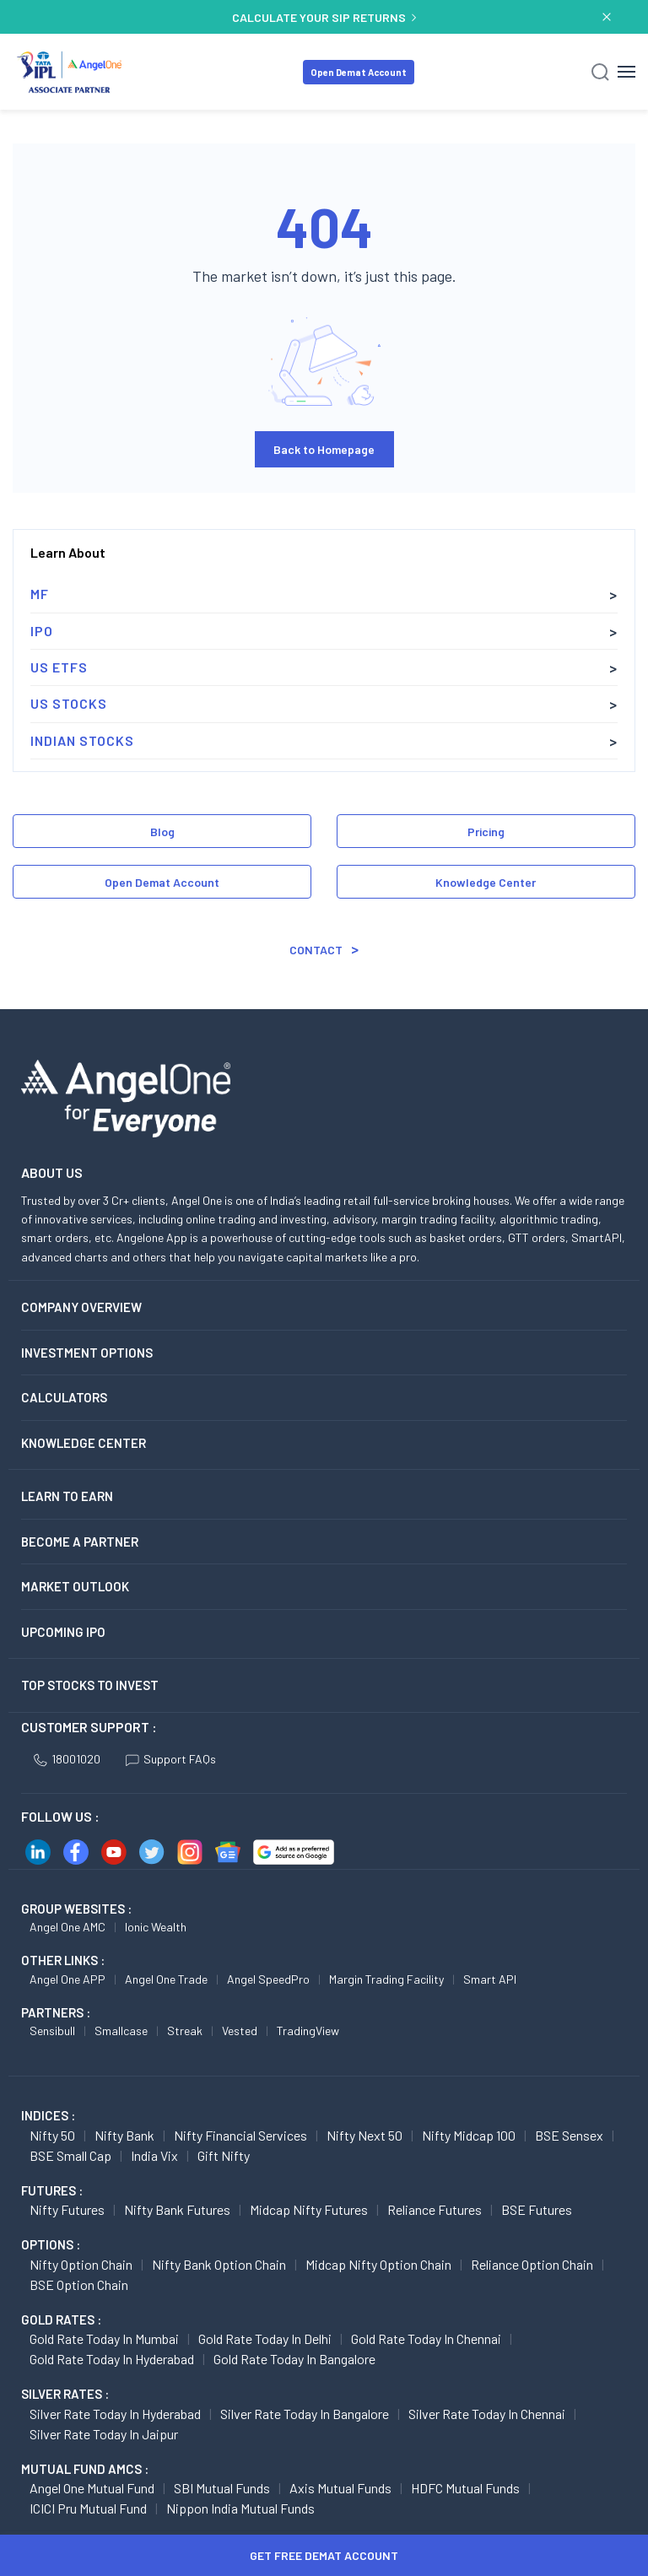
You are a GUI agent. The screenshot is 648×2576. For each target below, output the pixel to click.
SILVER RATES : (65, 2393)
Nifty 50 (52, 2135)
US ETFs (59, 667)
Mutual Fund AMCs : (84, 2468)
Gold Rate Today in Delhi (265, 2338)
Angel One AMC (67, 1927)
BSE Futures (536, 2209)
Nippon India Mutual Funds (240, 2508)
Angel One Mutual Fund (92, 2488)
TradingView (308, 2030)
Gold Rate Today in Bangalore (294, 2359)
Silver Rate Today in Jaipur (104, 2434)
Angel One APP (67, 1979)
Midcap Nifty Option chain (378, 2264)
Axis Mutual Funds (340, 2488)
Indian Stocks (82, 740)
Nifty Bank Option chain (219, 2264)
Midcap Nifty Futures (309, 2209)
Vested (239, 2030)
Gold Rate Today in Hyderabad (112, 2359)
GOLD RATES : (61, 2319)
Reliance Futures (434, 2209)
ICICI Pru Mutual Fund (88, 2508)
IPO (41, 631)
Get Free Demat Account (324, 2555)
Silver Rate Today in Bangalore (304, 2414)
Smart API (489, 1979)
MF (39, 594)
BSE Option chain (79, 2284)
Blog (162, 831)
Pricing (486, 831)
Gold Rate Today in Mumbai (104, 2338)
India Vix (154, 2155)
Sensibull (52, 2030)
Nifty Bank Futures (177, 2209)
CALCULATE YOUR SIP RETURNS (324, 17)
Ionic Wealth (155, 1927)
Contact (316, 949)
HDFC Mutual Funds (465, 2488)
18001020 (67, 1759)
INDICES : (48, 2115)
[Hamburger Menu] (626, 71)
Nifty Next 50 (364, 2135)
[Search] (600, 72)
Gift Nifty (223, 2155)
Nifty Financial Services (240, 2135)
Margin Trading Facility (386, 1979)
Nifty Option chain (81, 2264)
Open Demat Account (358, 72)
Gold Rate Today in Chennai (426, 2338)
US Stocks (68, 703)
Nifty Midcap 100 (469, 2135)
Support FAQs (171, 1759)
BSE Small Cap (70, 2155)
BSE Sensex (569, 2135)
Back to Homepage (324, 449)
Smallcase (121, 2030)
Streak (184, 2030)
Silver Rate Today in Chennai (486, 2414)
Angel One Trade (166, 1979)
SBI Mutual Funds (222, 2488)
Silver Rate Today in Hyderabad (115, 2414)
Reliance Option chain (532, 2264)
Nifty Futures (67, 2209)
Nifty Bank (124, 2135)
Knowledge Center (485, 882)
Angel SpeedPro (268, 1979)
